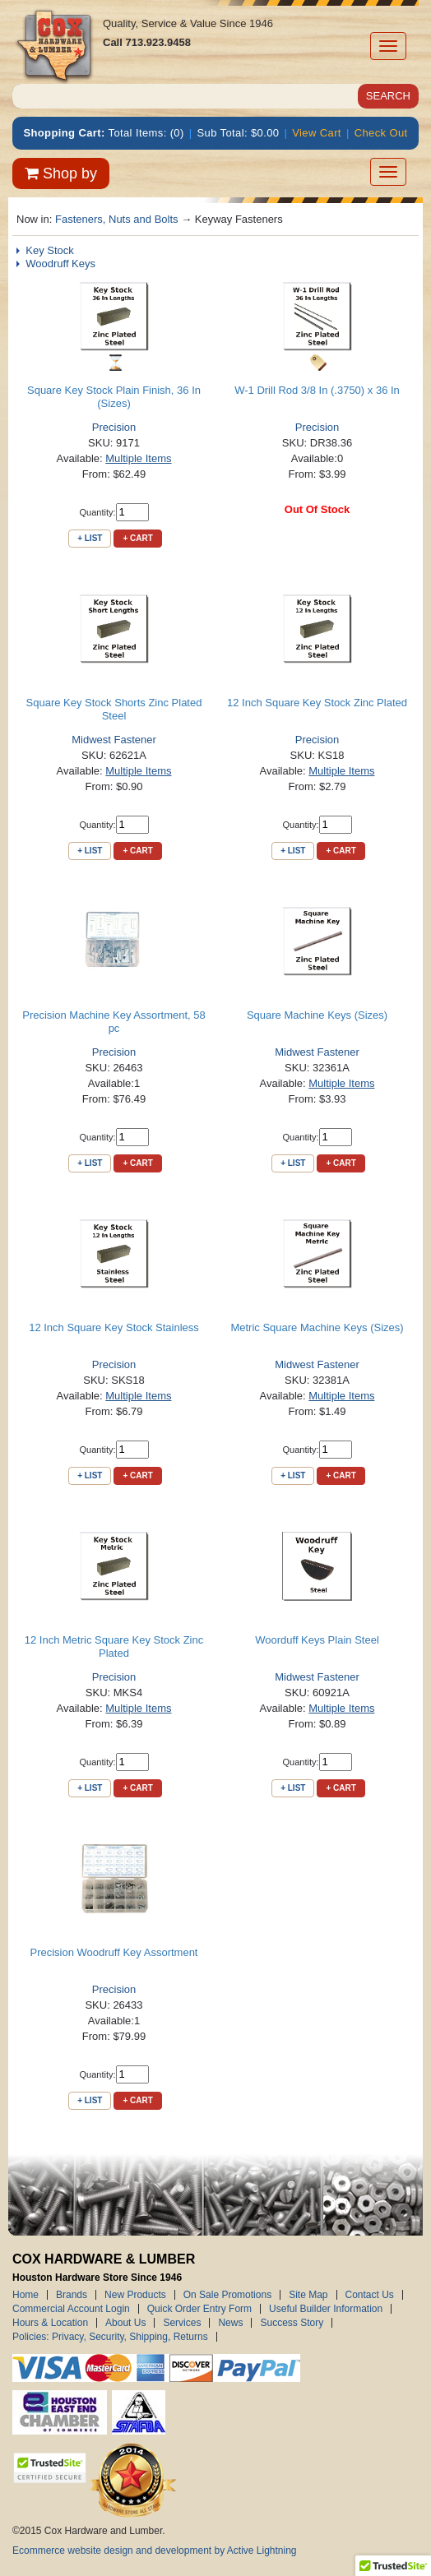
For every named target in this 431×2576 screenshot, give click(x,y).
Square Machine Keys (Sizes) (317, 1015)
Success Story (291, 2323)
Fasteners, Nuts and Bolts (116, 219)
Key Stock (49, 250)
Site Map (308, 2295)
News (230, 2323)
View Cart (316, 133)
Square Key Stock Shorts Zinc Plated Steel (114, 709)
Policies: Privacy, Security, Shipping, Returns (110, 2336)
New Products (135, 2295)
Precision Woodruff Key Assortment (113, 1952)
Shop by (61, 173)
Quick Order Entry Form (199, 2309)
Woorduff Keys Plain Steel (317, 1640)
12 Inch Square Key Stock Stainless (114, 1327)
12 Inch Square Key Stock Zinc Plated (317, 702)
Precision (114, 427)
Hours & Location (50, 2323)
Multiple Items (138, 458)
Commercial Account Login (71, 2309)
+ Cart (137, 538)
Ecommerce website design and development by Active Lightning (154, 2550)
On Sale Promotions (227, 2295)
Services (182, 2323)
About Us (125, 2323)
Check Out (381, 133)
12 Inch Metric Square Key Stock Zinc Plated (114, 1646)
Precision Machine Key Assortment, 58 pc (114, 1021)
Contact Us (369, 2295)
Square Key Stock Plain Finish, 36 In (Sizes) (114, 396)
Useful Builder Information (325, 2309)
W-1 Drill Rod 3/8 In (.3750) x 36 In (317, 390)
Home (25, 2295)
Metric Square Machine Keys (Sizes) (316, 1327)
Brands (71, 2295)
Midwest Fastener (114, 739)
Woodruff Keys (60, 263)
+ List (89, 538)
